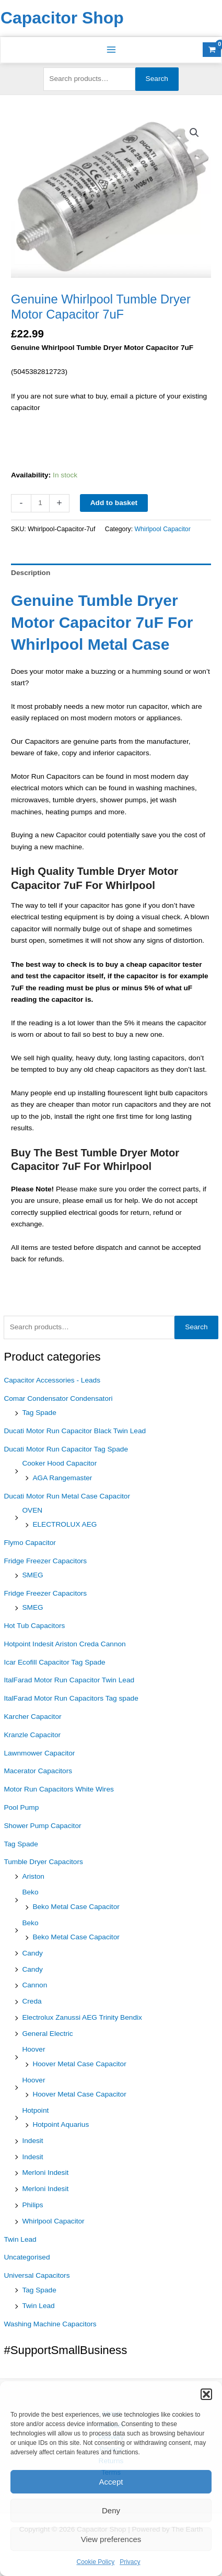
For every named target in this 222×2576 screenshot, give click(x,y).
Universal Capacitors (36, 2275)
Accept (111, 2481)
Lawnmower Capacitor (39, 1753)
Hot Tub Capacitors (34, 1626)
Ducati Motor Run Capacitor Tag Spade (66, 1449)
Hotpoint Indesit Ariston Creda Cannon (64, 1644)
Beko (30, 1892)
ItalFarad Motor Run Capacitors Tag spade (71, 1698)
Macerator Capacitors (38, 1771)
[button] (206, 2394)
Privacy (130, 2562)
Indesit (32, 2141)
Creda (31, 2001)
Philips (32, 2205)
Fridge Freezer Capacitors (45, 1561)
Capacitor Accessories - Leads (52, 1380)
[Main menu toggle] (111, 50)
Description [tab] (30, 573)
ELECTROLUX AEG (64, 1524)
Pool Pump (21, 1807)
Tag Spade (39, 1412)
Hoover (33, 2049)
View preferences (111, 2539)
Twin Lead (20, 2239)
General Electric (47, 2034)
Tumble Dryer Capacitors (43, 1862)
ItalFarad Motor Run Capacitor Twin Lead (69, 1680)
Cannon (34, 1985)
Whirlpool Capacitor (53, 2221)
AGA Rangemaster (62, 1478)
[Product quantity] (40, 503)
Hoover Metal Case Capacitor (79, 2064)
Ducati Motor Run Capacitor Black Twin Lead (75, 1431)
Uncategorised (27, 2257)
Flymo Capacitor (30, 1543)
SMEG (32, 1575)
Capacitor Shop (62, 17)
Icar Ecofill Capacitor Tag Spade (54, 1662)
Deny (111, 2510)
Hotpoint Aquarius (60, 2124)
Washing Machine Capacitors (50, 2324)
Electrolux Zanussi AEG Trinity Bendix (82, 2017)
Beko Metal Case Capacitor (75, 1907)
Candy (32, 1953)
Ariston (33, 1876)
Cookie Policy (95, 2562)
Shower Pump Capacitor (42, 1826)
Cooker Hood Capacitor (59, 1463)
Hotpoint (35, 2110)
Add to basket (113, 503)
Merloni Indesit (45, 2172)
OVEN (32, 1510)
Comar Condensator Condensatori (58, 1398)
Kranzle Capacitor (32, 1735)
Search (157, 79)
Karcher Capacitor (32, 1716)
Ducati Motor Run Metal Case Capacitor (67, 1496)
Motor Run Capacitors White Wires (58, 1789)
